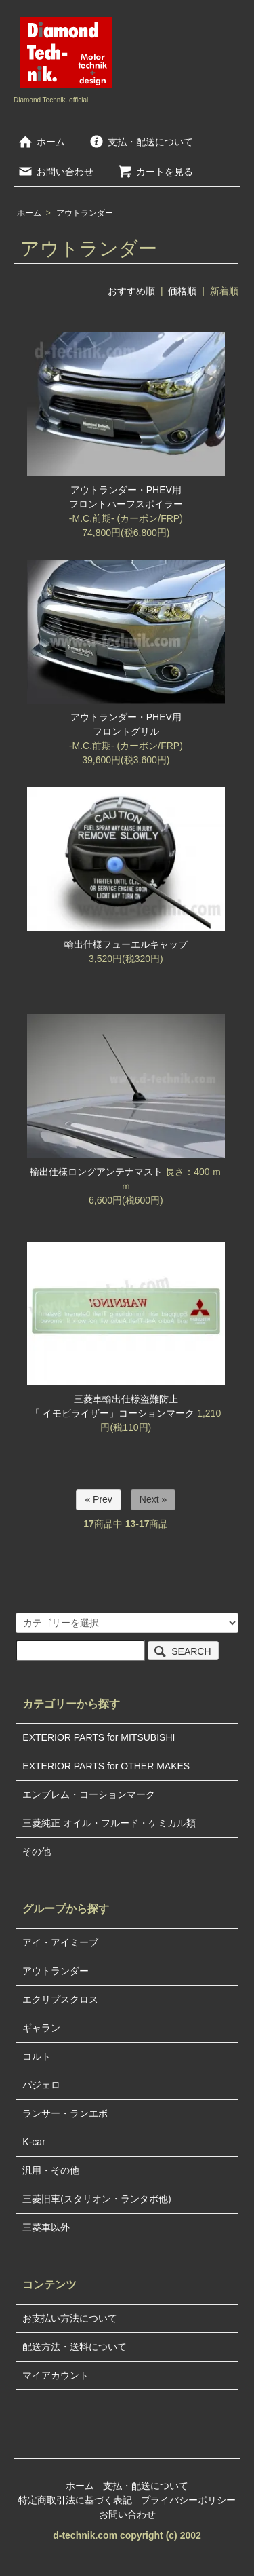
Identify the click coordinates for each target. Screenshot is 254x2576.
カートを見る (155, 171)
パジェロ (41, 2084)
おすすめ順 (131, 291)
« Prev (98, 1499)
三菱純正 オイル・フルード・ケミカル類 (109, 1823)
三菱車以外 (46, 2227)
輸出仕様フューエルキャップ (126, 944)
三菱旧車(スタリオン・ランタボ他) (96, 2198)
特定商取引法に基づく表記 (75, 2500)
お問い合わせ (55, 171)
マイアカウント (55, 2375)
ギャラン (41, 2027)
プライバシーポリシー (188, 2500)
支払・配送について (140, 141)
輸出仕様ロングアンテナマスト (96, 1171)
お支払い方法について (69, 2318)
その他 (36, 1851)
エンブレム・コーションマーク (88, 1794)
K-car (33, 2141)
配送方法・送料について (74, 2346)
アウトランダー (84, 213)
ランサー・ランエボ (65, 2113)
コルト (36, 2056)
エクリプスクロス (60, 1999)
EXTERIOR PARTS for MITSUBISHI (98, 1737)
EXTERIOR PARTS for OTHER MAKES (106, 1766)
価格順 (182, 291)
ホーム (41, 141)
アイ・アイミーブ (60, 1942)
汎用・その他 (50, 2170)
